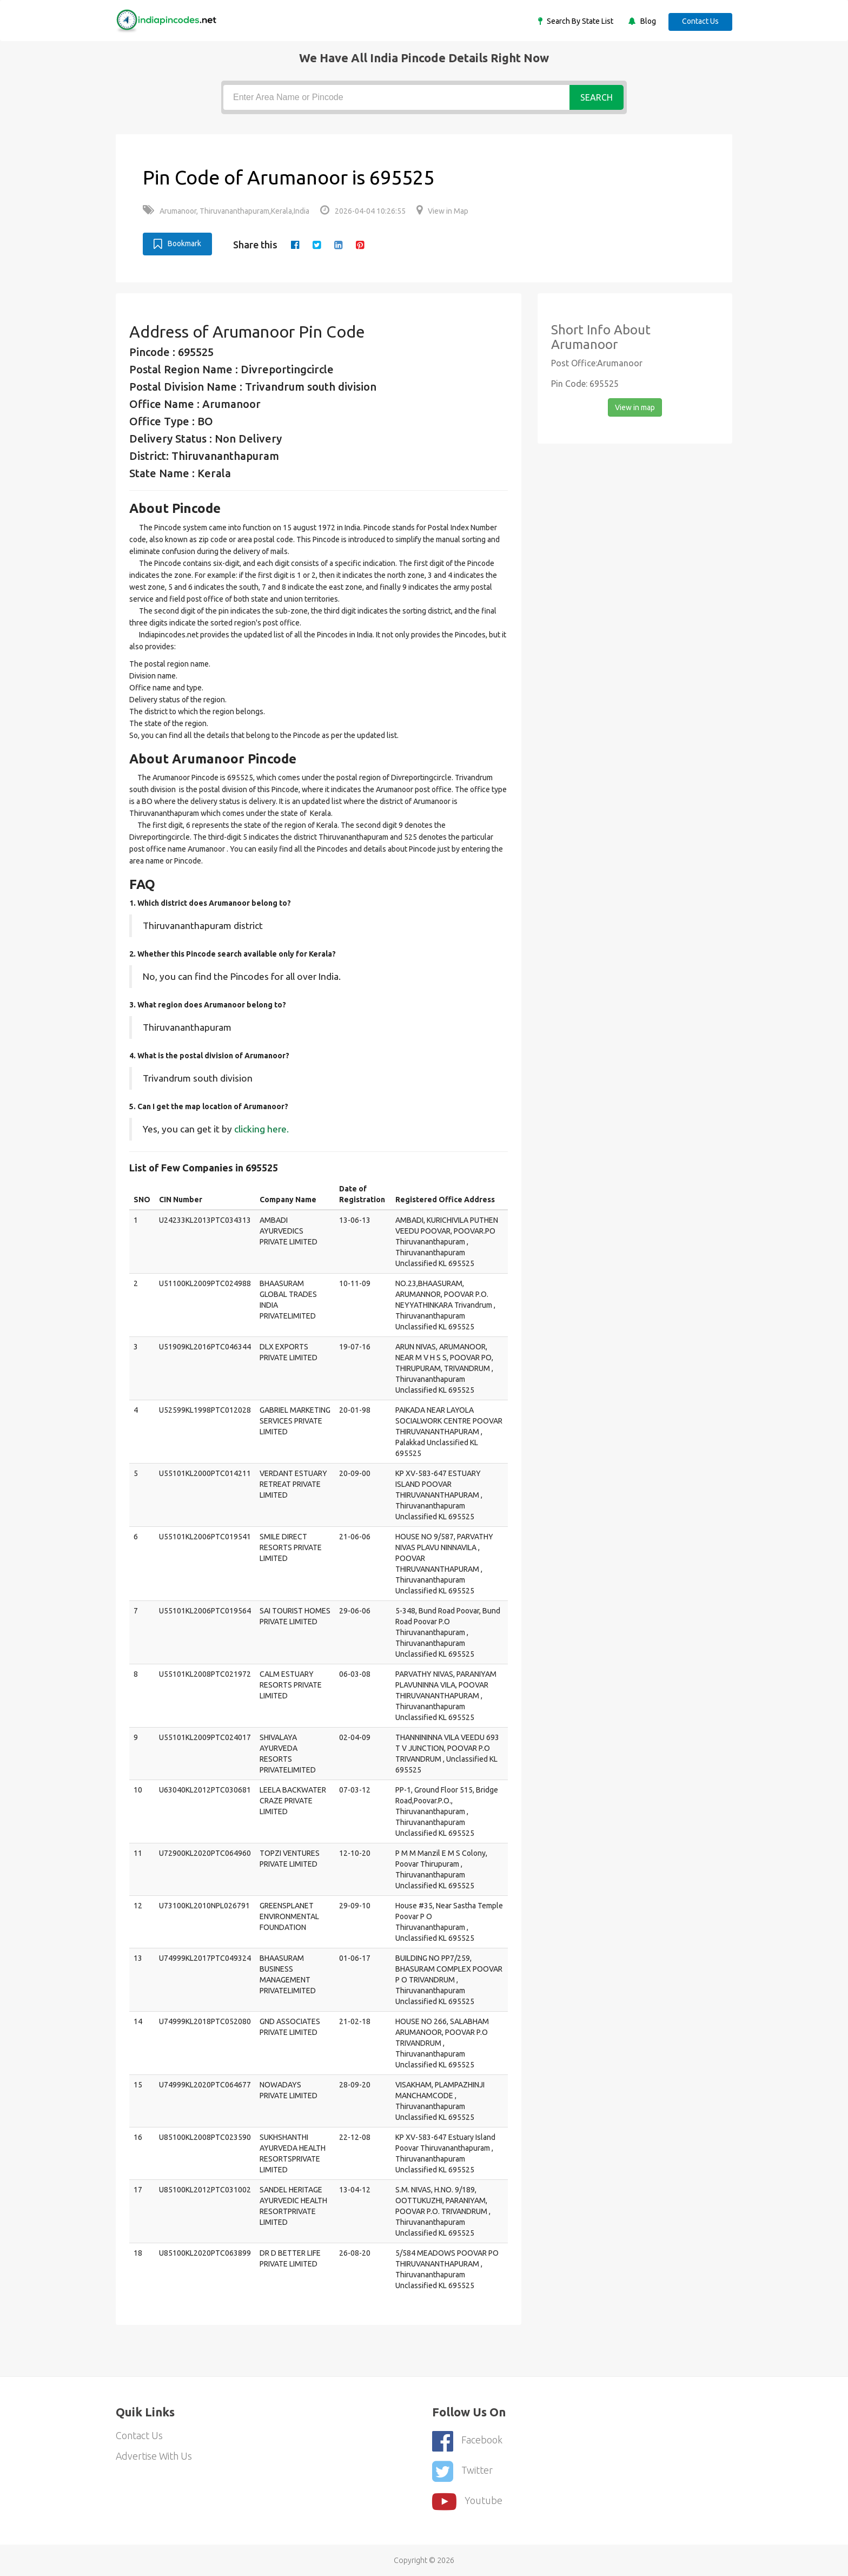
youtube (467, 2500)
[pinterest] (360, 244)
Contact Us (699, 21)
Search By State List (578, 21)
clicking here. (261, 1129)
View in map (635, 407)
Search (596, 97)
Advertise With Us (154, 2456)
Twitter (462, 2470)
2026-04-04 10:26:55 (363, 211)
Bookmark (177, 244)
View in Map (442, 211)
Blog (646, 21)
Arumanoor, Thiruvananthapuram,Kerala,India (226, 211)
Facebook (467, 2440)
